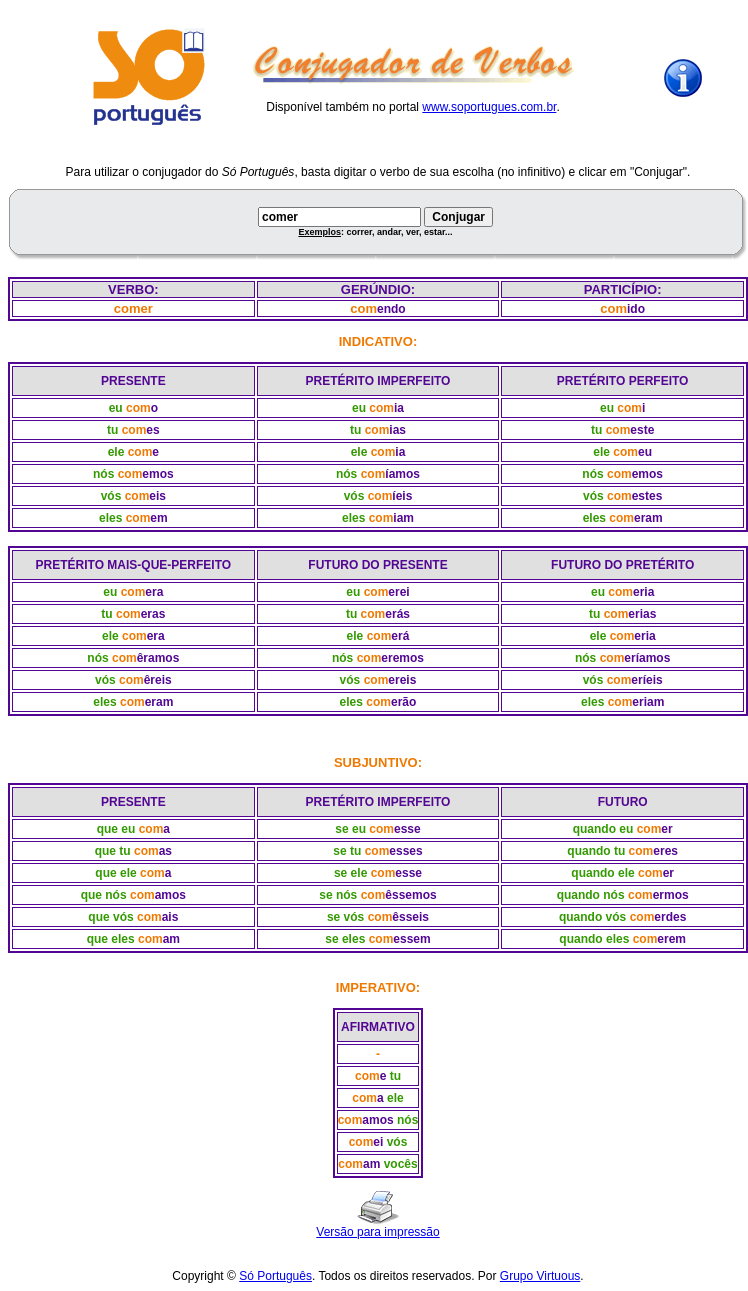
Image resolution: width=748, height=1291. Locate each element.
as (165, 851)
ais (170, 917)
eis (157, 496)
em (158, 518)
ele (116, 452)
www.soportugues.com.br (489, 107)
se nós (338, 895)
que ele (115, 873)
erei (398, 592)
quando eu (603, 829)
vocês (401, 1164)
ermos (671, 895)
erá (400, 636)
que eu (116, 829)
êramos (158, 658)
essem (411, 939)
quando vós (592, 917)
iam (403, 518)
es (152, 430)
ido (636, 309)
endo (391, 309)
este (642, 430)
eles (110, 518)
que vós (110, 917)
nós (103, 474)
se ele (350, 873)
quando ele (602, 873)
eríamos (647, 658)
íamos (402, 474)
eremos (402, 658)
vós (111, 496)
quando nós (591, 895)
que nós (104, 895)
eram (648, 518)
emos (157, 474)
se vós (345, 917)
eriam (648, 702)
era (154, 592)
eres (665, 851)
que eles (111, 939)
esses (405, 851)
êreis (158, 680)
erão (403, 702)
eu (116, 408)
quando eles (594, 939)
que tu (113, 851)
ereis (402, 680)
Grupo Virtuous (540, 1276)
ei (378, 1142)
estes (647, 496)
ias (397, 430)
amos (170, 895)
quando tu (596, 851)
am (171, 939)
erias (642, 614)
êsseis (410, 917)
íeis (402, 496)
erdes (670, 917)
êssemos (410, 895)
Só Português (275, 1276)
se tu (347, 851)
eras (153, 614)
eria (643, 592)
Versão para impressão (377, 1232)
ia (399, 408)
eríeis (646, 680)
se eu (350, 829)
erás (397, 614)
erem (671, 939)
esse (407, 829)
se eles (345, 939)
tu (112, 430)
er (666, 829)
